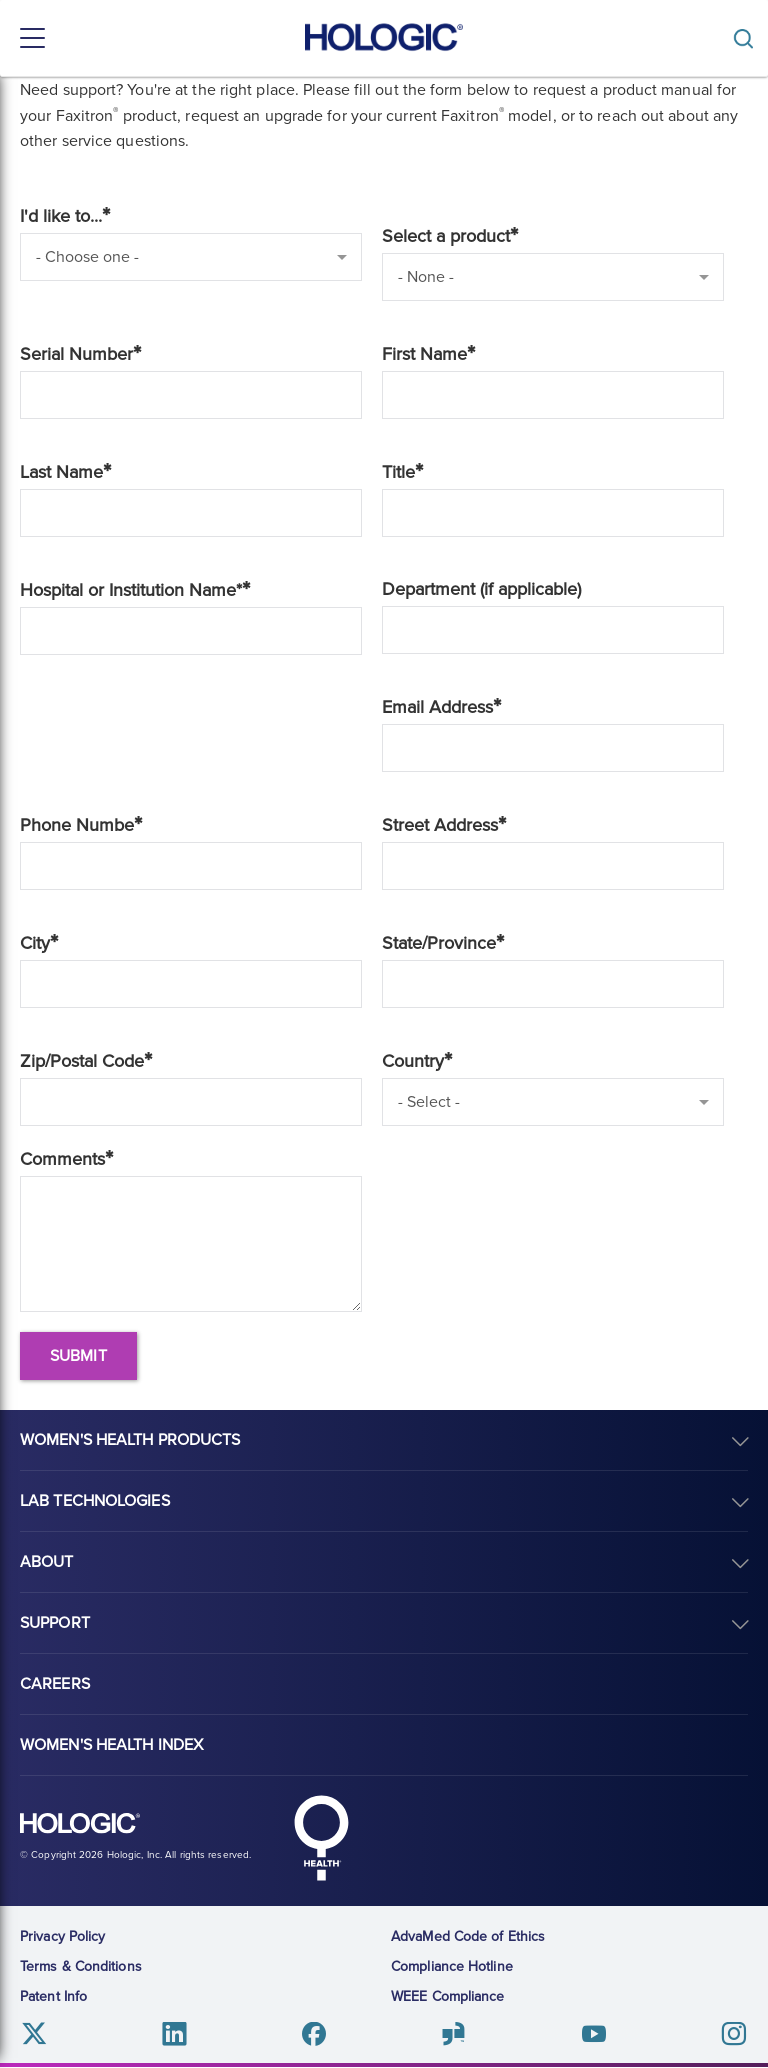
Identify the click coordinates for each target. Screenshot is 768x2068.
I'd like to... (61, 216)
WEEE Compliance (448, 1996)
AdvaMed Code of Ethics (468, 1936)
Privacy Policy (62, 1936)
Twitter (34, 2034)
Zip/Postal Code (82, 1061)
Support (55, 1623)
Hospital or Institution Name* (131, 590)
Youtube (593, 2034)
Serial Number (76, 354)
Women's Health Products (130, 1440)
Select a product (446, 236)
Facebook (314, 2034)
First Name (424, 354)
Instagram (733, 2034)
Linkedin (174, 2034)
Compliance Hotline (452, 1966)
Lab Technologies (95, 1501)
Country (413, 1061)
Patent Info (53, 1996)
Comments (62, 1159)
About (47, 1562)
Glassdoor (453, 2034)
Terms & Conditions (81, 1966)
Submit (78, 1356)
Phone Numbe (77, 825)
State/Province (439, 943)
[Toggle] (748, 38)
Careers (55, 1684)
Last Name (61, 472)
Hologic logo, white (80, 1824)
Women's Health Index (111, 1745)
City (35, 943)
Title (398, 472)
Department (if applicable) (481, 589)
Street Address (440, 825)
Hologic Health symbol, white (321, 1838)
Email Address (437, 707)
